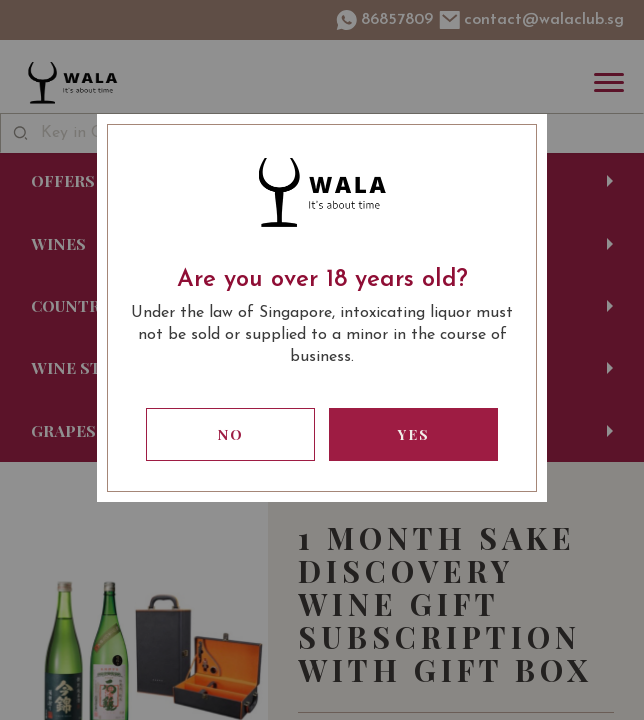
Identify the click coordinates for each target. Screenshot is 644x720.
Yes (414, 434)
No (231, 434)
